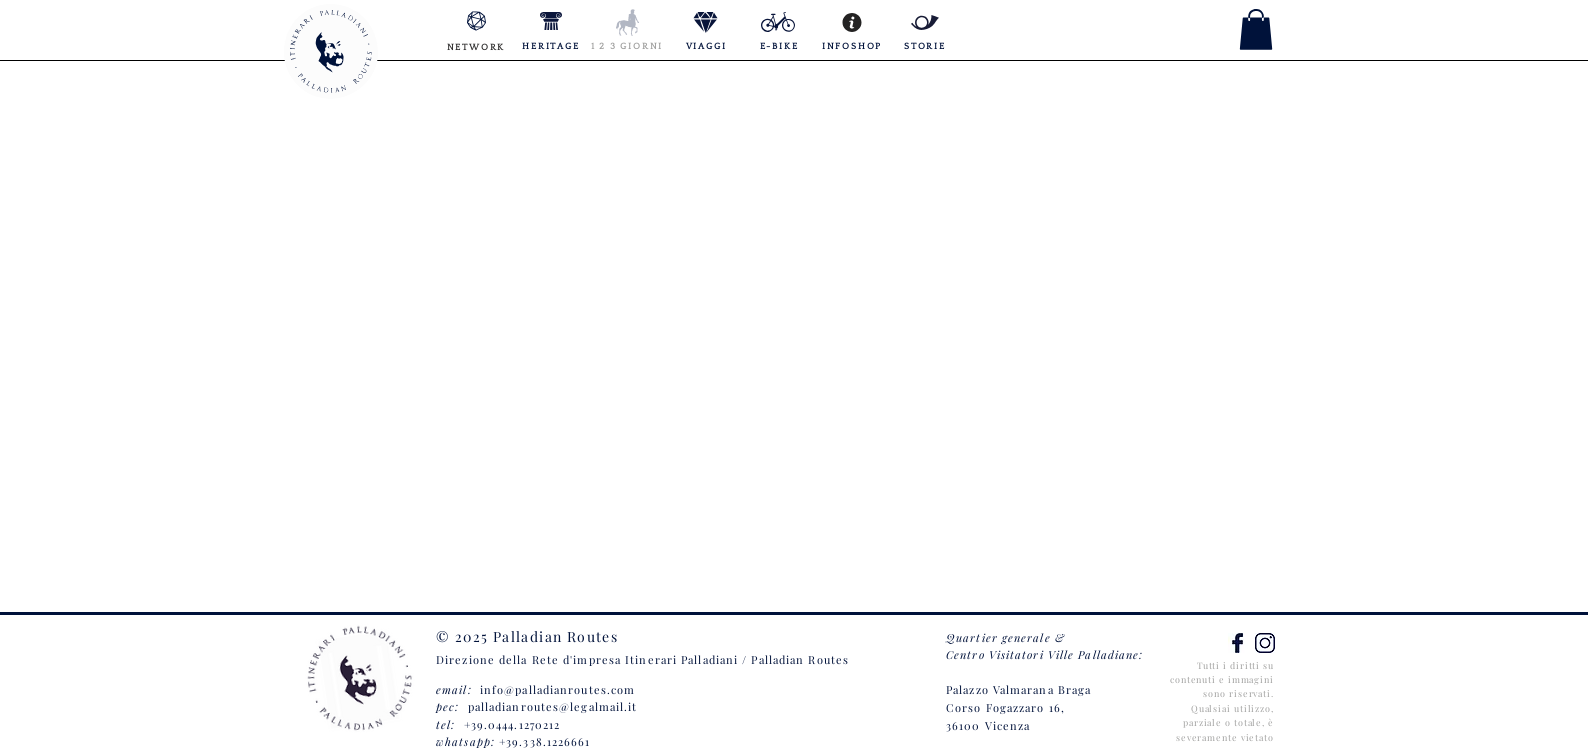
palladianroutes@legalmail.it (553, 706)
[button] (1256, 29)
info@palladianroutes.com (557, 689)
